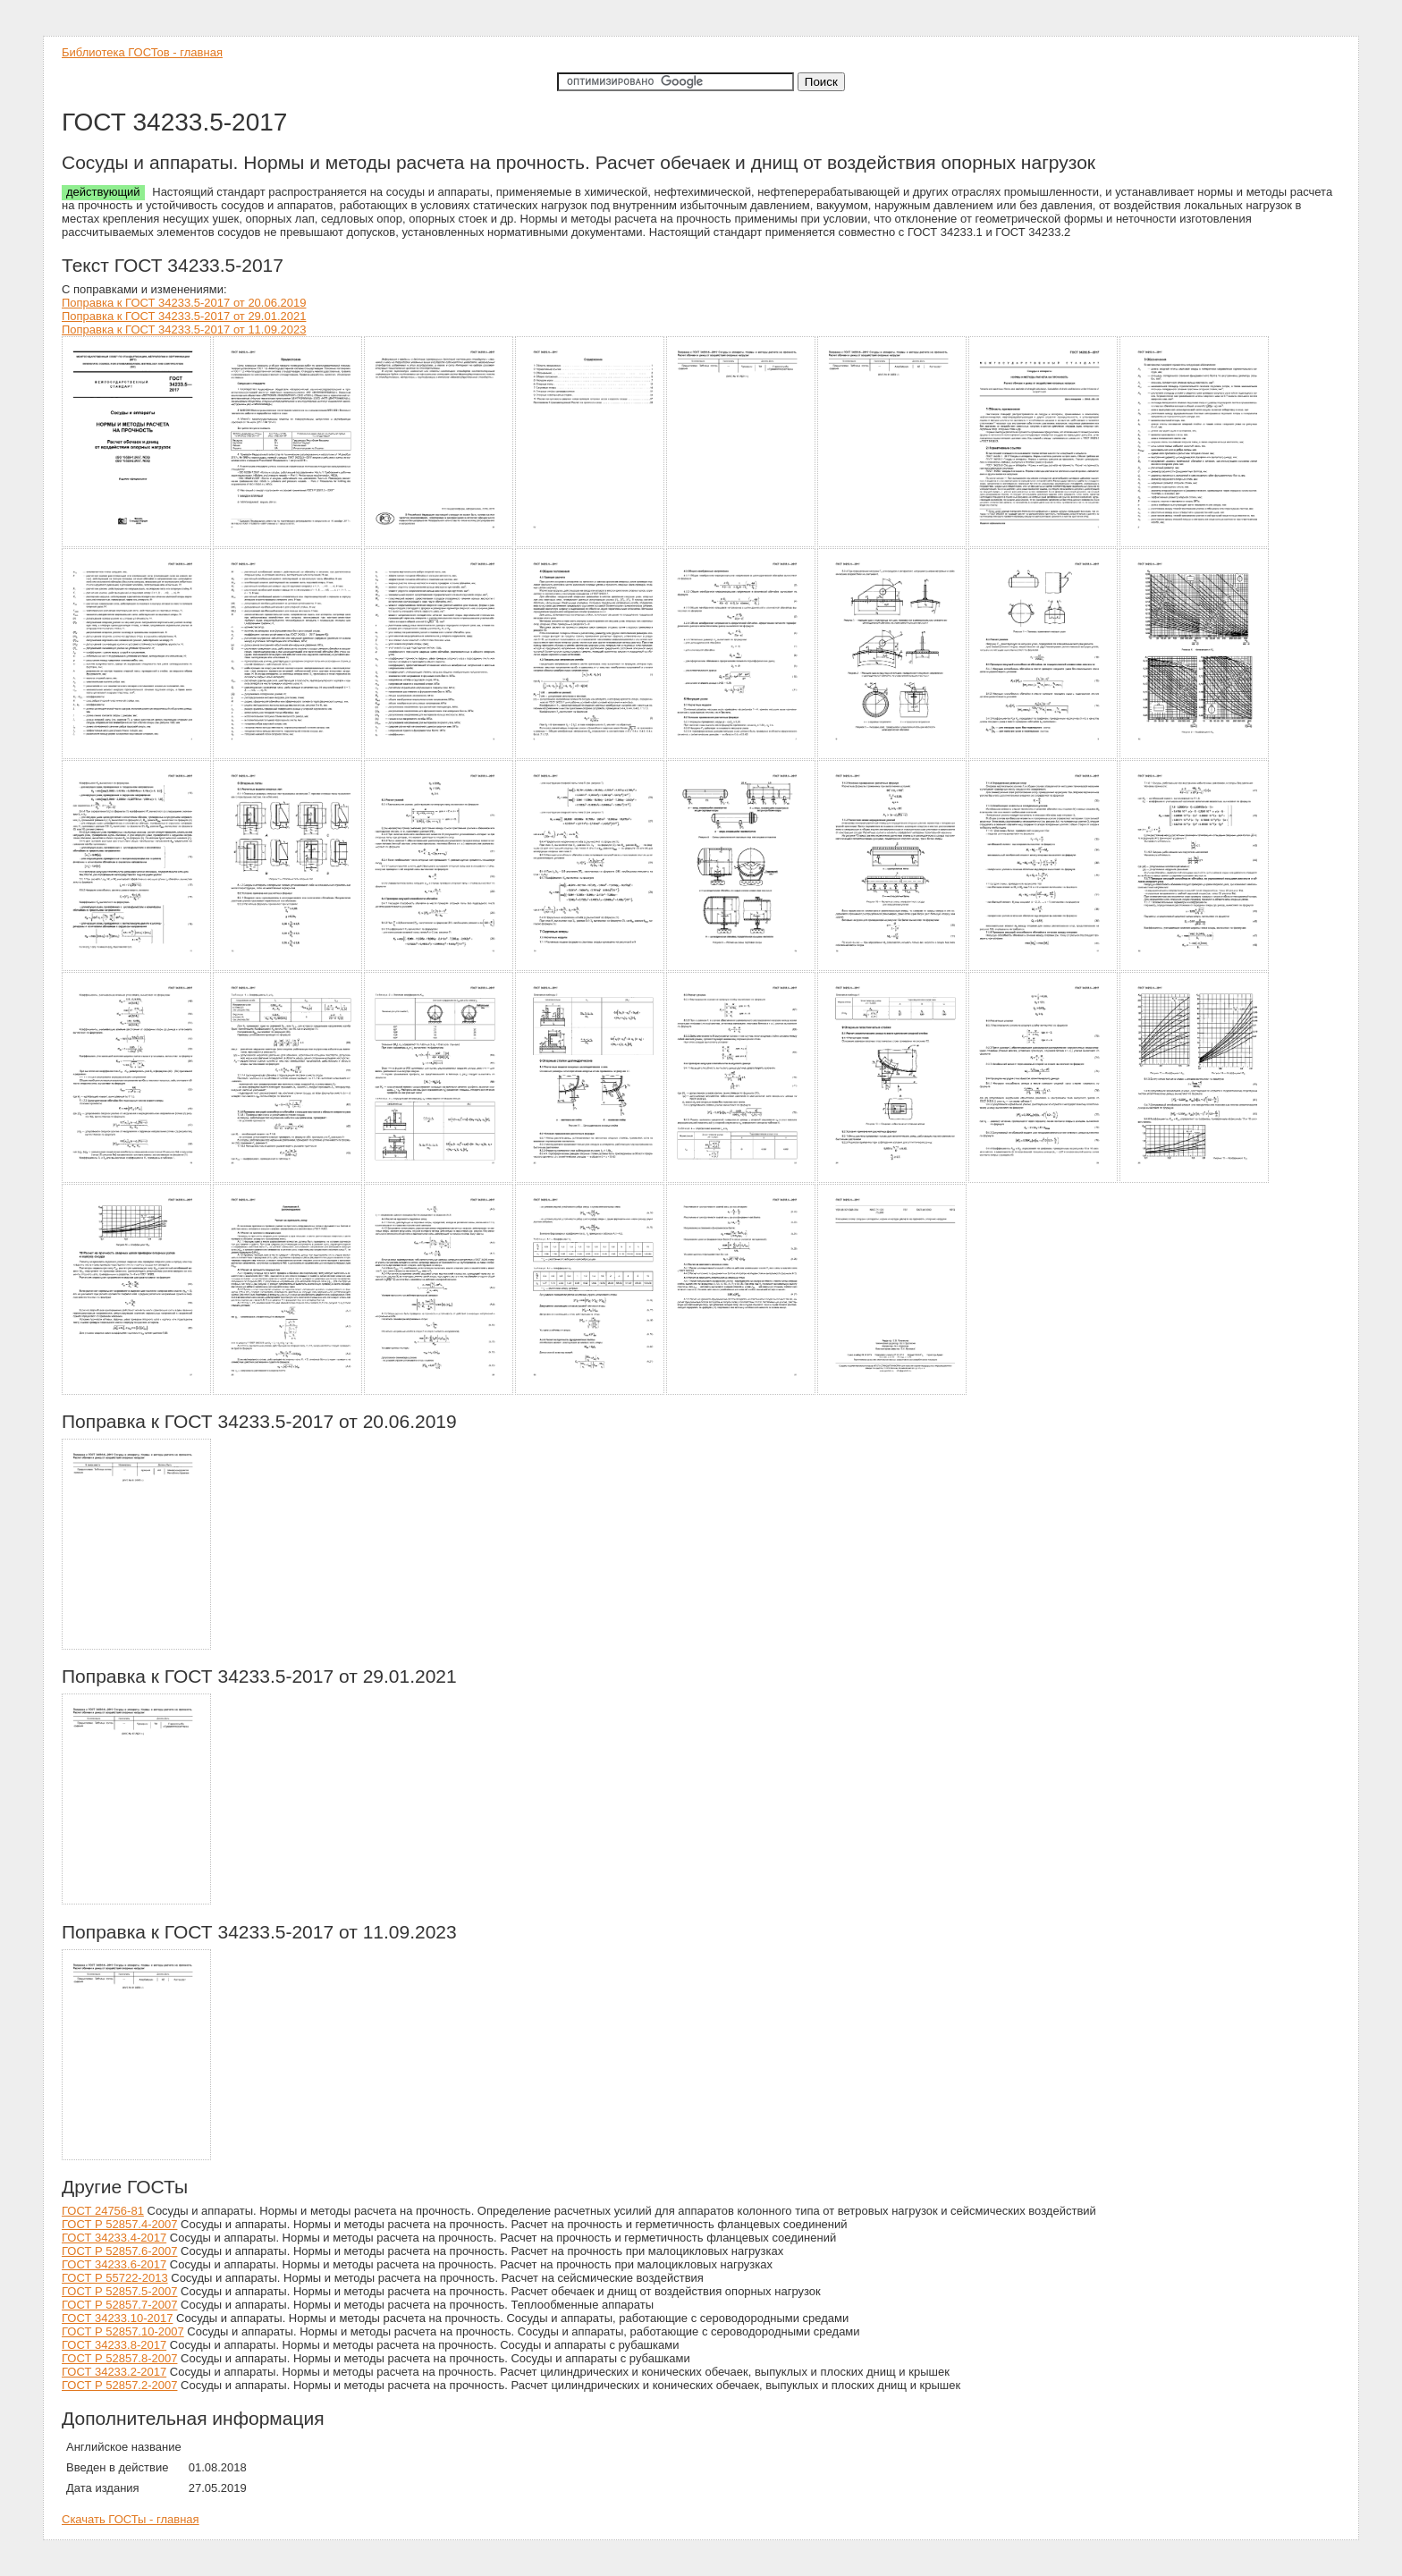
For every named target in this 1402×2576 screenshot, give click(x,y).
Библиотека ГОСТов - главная (142, 52)
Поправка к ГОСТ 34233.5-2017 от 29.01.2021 (184, 316)
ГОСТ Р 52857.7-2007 (119, 2304)
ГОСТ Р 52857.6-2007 (119, 2251)
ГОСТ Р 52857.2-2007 (119, 2385)
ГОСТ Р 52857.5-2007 (119, 2291)
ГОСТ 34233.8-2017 (114, 2345)
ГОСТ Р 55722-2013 (115, 2278)
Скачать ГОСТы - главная (130, 2519)
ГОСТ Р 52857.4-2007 (119, 2224)
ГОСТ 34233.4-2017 (114, 2237)
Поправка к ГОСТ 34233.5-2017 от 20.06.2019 (184, 302)
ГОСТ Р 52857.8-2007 (119, 2358)
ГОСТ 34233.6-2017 (114, 2264)
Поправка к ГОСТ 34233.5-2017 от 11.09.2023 (184, 329)
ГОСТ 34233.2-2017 (114, 2371)
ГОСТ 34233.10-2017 (117, 2318)
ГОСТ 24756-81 (103, 2210)
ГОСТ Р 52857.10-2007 (123, 2331)
